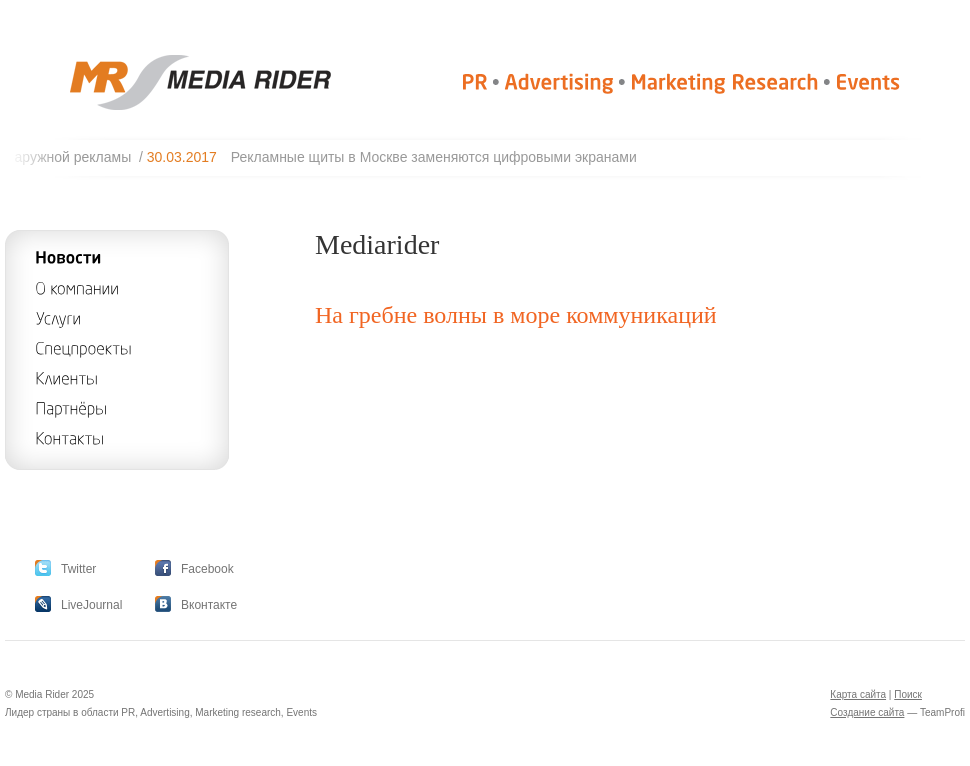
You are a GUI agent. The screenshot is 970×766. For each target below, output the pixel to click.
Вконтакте (209, 605)
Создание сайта (867, 712)
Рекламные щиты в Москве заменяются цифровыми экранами (440, 157)
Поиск (908, 694)
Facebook (207, 569)
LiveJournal (91, 605)
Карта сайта (858, 694)
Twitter (78, 569)
